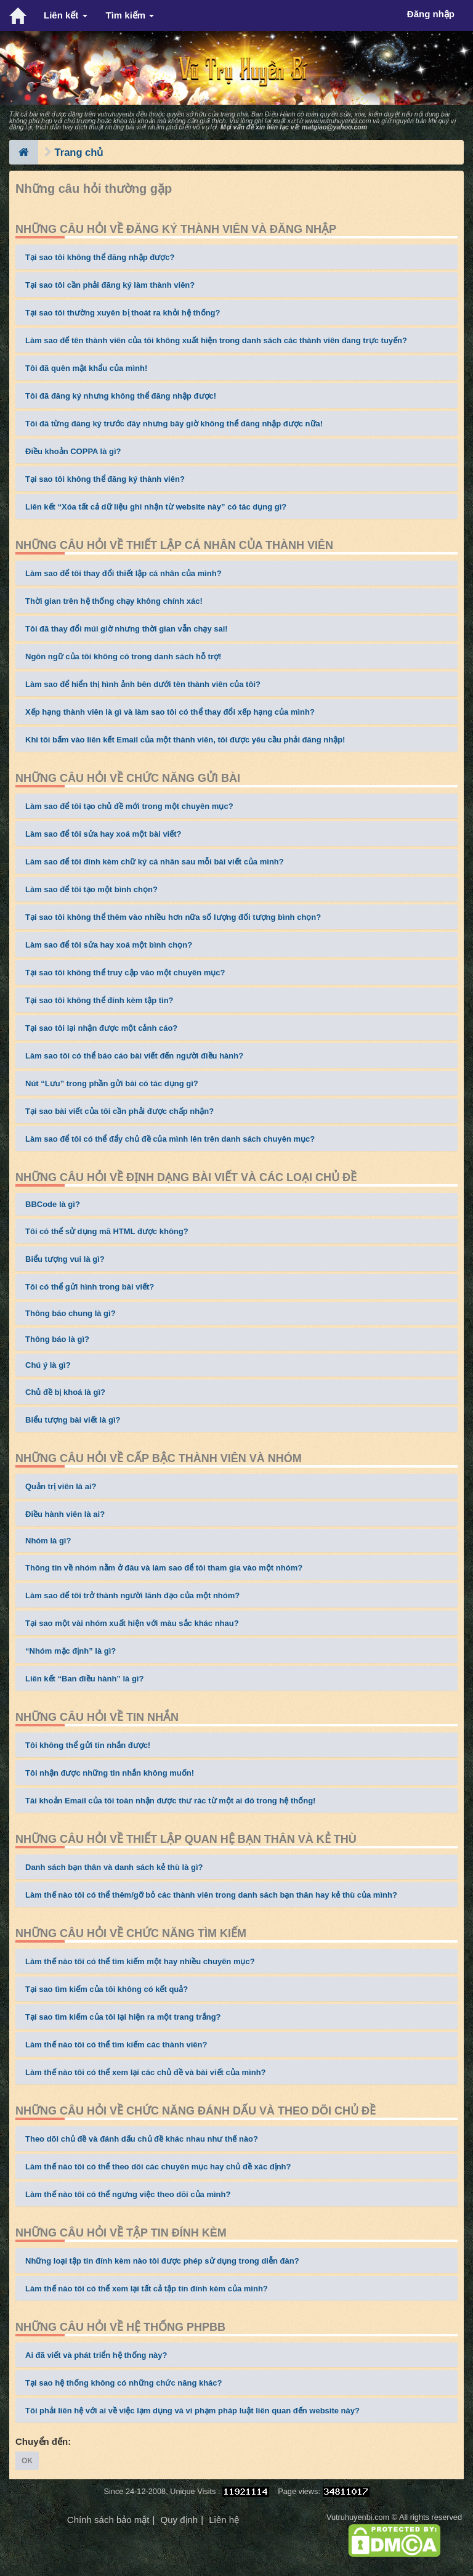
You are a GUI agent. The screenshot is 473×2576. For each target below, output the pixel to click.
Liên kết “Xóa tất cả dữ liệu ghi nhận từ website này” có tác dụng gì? (155, 506)
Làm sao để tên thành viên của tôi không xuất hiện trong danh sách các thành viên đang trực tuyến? (216, 340)
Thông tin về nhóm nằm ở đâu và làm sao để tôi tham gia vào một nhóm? (163, 1567)
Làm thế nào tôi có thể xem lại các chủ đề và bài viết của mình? (145, 2072)
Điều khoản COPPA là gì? (73, 451)
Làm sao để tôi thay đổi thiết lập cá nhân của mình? (123, 573)
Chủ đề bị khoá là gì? (65, 1392)
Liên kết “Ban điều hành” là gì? (84, 1678)
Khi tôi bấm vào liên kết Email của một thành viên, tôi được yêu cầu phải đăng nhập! (185, 739)
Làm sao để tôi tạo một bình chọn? (91, 889)
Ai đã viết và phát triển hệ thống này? (96, 2355)
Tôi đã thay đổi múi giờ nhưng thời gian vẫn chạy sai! (126, 628)
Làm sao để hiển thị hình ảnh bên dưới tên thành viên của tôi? (143, 684)
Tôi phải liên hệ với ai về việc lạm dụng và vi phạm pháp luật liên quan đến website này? (192, 2410)
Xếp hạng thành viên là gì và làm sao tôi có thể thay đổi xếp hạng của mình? (170, 712)
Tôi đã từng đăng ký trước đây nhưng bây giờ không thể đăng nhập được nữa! (174, 423)
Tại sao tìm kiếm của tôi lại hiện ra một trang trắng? (123, 2016)
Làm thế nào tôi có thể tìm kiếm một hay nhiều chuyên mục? (140, 1961)
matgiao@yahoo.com (334, 127)
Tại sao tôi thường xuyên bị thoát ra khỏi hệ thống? (122, 312)
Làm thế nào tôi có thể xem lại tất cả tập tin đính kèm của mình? (146, 2288)
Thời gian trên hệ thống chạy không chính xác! (114, 601)
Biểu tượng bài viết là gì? (73, 1419)
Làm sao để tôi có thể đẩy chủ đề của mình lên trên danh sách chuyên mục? (170, 1139)
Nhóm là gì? (48, 1540)
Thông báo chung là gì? (70, 1313)
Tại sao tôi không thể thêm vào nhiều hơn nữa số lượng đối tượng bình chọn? (173, 917)
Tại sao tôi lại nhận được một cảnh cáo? (101, 1028)
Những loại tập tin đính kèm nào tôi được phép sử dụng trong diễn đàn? (162, 2260)
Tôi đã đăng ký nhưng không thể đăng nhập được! (120, 395)
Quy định (179, 2519)
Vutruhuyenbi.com (357, 2517)
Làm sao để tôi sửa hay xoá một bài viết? (103, 834)
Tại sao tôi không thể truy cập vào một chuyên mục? (125, 972)
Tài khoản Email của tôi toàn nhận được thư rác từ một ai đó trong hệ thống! (170, 1800)
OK (27, 2460)
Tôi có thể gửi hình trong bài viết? (89, 1286)
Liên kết (65, 15)
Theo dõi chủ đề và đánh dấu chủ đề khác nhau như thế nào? (141, 2138)
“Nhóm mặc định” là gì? (70, 1651)
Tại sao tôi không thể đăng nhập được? (99, 257)
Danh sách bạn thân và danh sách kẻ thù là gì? (114, 1867)
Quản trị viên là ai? (60, 1486)
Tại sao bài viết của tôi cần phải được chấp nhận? (119, 1111)
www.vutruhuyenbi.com (337, 120)
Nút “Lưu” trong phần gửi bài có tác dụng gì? (111, 1083)
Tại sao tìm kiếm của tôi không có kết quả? (106, 1989)
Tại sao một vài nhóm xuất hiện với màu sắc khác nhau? (132, 1623)
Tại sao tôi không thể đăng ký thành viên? (105, 479)
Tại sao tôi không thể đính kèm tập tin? (99, 1000)
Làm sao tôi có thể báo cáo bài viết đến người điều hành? (134, 1055)
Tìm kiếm (130, 15)
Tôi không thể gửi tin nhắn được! (87, 1745)
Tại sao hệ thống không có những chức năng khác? (123, 2382)
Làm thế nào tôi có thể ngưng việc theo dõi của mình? (127, 2194)
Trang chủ (79, 152)
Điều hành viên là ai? (65, 1514)
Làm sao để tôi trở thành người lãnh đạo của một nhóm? (132, 1595)
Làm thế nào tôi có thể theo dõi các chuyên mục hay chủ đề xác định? (158, 2166)
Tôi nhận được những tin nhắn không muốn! (109, 1773)
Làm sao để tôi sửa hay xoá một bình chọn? (108, 944)
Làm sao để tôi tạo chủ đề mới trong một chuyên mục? (129, 806)
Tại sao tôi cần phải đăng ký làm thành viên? (110, 285)
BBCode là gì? (52, 1204)
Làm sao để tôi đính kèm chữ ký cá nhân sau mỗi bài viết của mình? (154, 861)
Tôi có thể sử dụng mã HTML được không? (106, 1231)
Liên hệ (224, 2519)
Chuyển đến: (43, 2441)
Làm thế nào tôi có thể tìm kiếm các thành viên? (116, 2044)
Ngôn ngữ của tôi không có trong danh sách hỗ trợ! (123, 656)
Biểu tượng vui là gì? (65, 1259)
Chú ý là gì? (48, 1365)
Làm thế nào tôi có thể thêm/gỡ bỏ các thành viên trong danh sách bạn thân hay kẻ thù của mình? (211, 1894)
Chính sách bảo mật (108, 2519)
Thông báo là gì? (57, 1339)
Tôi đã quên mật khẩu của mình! (86, 368)
